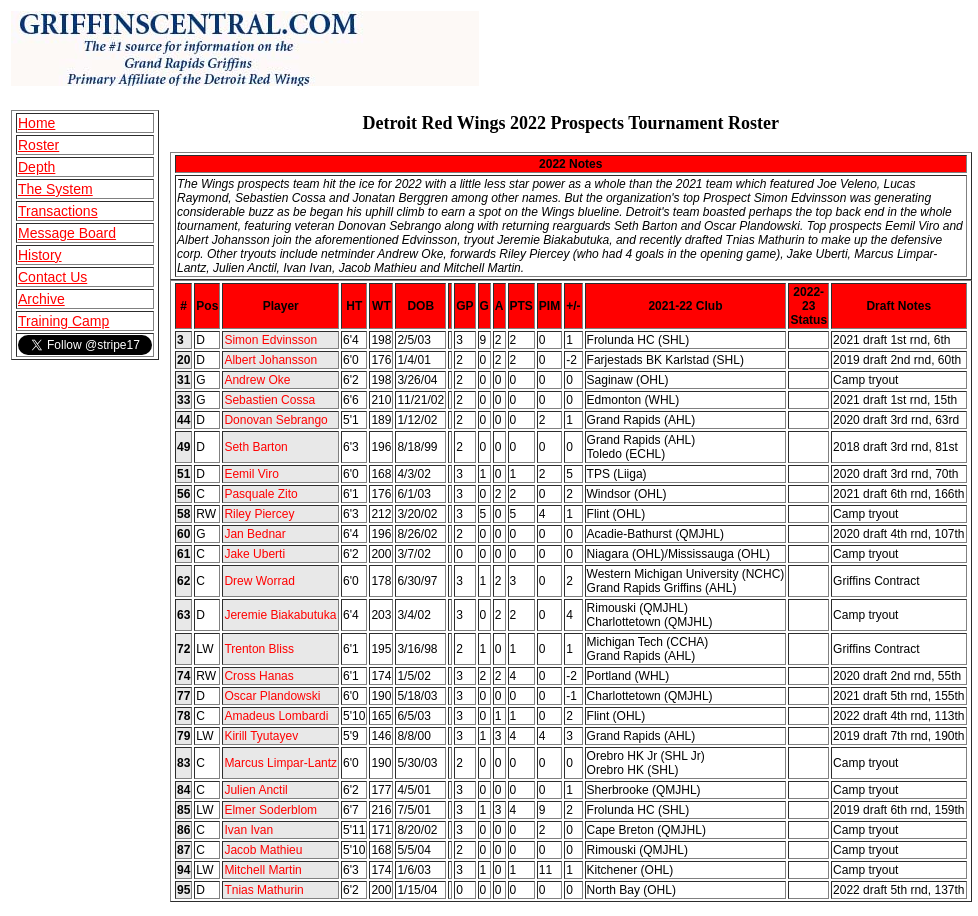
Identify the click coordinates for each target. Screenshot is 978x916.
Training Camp (63, 321)
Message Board (67, 233)
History (40, 255)
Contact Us (52, 277)
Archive (41, 299)
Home (36, 123)
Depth (36, 167)
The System (55, 189)
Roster (38, 145)
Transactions (58, 211)
